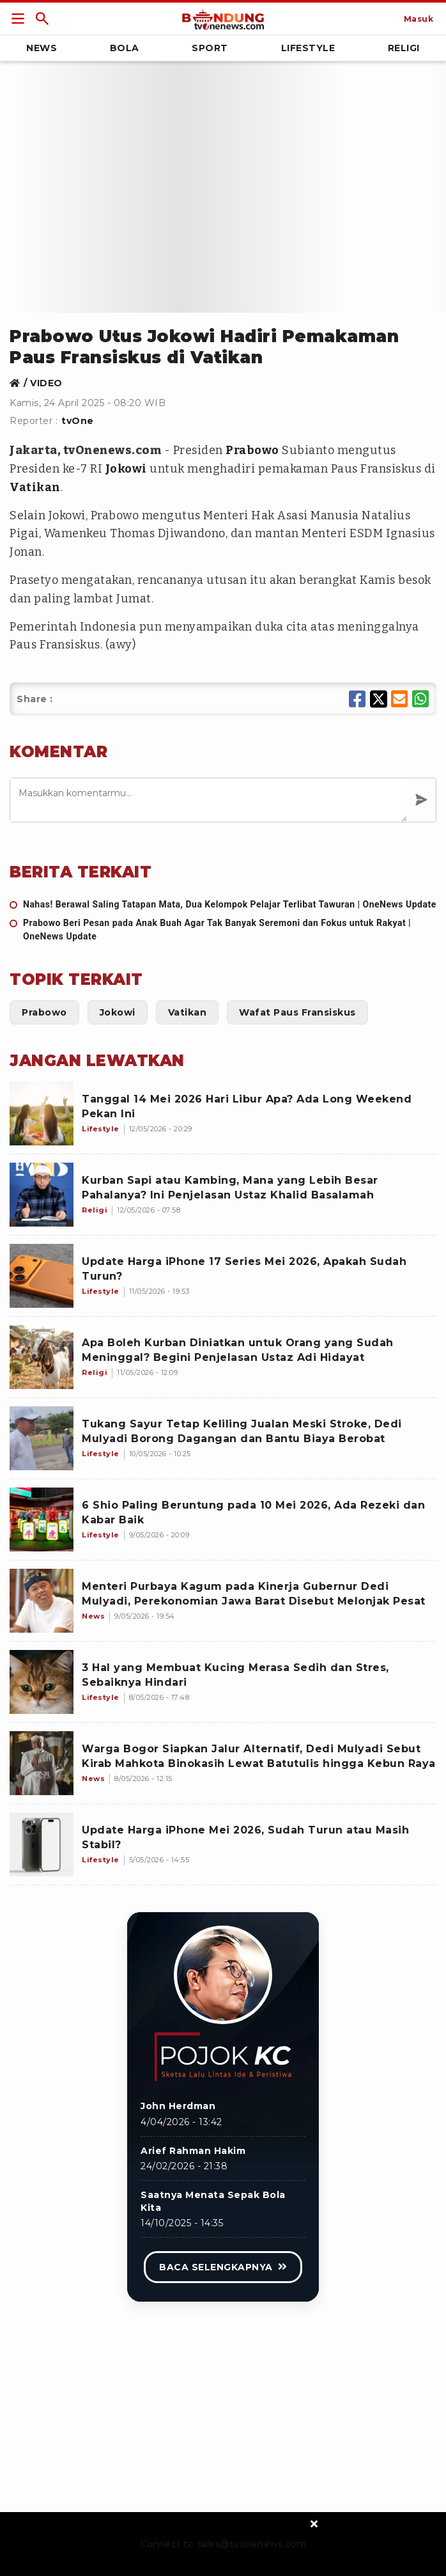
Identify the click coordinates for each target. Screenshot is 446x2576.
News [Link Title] (41, 48)
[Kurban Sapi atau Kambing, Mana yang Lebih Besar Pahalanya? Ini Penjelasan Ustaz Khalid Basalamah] (41, 1195)
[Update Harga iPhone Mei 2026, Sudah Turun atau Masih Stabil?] (41, 1844)
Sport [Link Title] (210, 48)
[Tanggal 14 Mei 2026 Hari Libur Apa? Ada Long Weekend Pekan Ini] (41, 1113)
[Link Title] (17, 19)
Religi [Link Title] (404, 48)
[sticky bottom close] (314, 2523)
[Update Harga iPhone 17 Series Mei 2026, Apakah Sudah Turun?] (41, 1276)
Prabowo (252, 450)
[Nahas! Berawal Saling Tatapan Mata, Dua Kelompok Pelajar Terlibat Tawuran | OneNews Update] (223, 904)
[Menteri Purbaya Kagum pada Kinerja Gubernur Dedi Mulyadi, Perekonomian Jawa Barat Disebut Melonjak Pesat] (41, 1601)
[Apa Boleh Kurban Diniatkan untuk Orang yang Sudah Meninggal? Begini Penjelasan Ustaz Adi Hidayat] (41, 1357)
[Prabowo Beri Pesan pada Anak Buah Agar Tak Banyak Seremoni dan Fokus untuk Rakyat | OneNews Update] (223, 929)
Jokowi (126, 469)
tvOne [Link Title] (77, 421)
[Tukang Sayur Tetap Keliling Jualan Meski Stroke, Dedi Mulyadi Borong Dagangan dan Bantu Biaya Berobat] (41, 1438)
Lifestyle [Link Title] (308, 48)
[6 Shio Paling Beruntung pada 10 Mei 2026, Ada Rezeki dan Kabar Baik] (41, 1519)
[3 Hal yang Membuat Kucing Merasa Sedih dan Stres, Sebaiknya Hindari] (41, 1682)
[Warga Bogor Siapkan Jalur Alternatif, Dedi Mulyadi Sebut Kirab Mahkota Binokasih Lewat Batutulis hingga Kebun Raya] (41, 1763)
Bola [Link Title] (124, 48)
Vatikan (35, 487)
